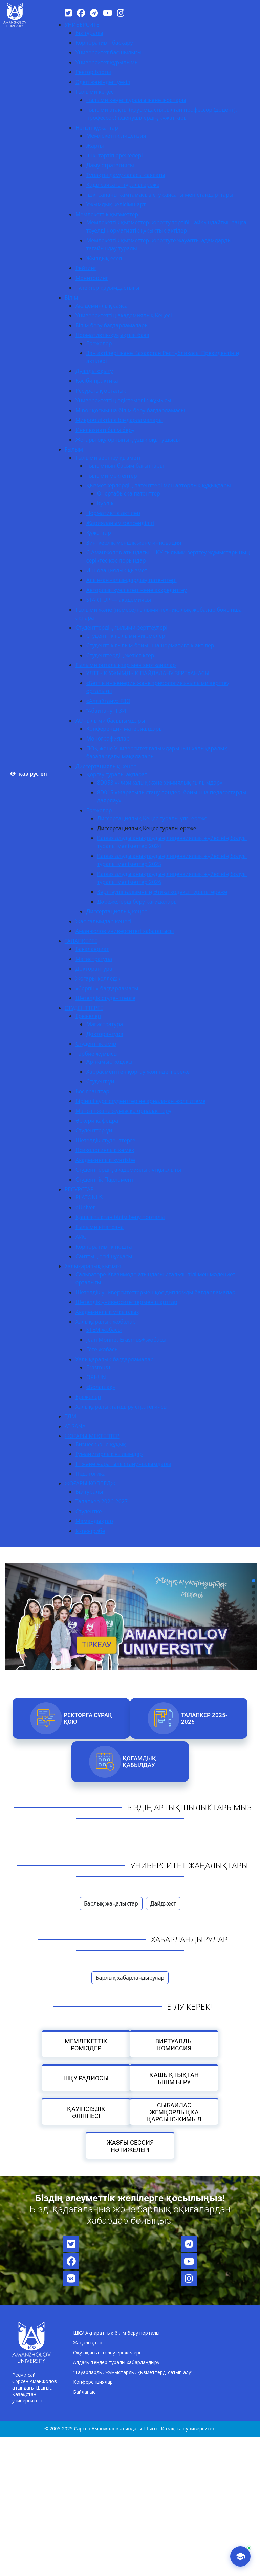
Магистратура (93, 959)
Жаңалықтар (87, 2342)
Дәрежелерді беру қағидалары (137, 901)
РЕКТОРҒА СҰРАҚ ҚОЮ (88, 1718)
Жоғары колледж (97, 978)
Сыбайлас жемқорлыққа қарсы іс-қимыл (174, 2112)
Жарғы (95, 145)
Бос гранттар (92, 1091)
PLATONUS (89, 1197)
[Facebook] (81, 12)
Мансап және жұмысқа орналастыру (123, 1111)
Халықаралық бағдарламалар (114, 1359)
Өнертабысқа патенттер (128, 493)
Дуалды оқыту (94, 371)
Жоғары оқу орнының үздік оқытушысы (127, 439)
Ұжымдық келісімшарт (116, 204)
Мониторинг (91, 278)
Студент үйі (101, 1081)
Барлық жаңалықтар (111, 1903)
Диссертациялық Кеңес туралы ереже (146, 828)
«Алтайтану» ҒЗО (108, 701)
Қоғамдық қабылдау (139, 1761)
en (43, 773)
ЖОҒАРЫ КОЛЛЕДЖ (90, 1483)
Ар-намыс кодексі (109, 1061)
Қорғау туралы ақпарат (116, 774)
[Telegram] (94, 12)
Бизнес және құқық (100, 1444)
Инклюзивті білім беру (104, 430)
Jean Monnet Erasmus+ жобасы (126, 1339)
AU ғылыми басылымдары (110, 720)
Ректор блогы (93, 72)
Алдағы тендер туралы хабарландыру (116, 2362)
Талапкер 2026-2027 (101, 1501)
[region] (130, 1599)
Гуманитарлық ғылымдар (109, 1454)
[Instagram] (120, 12)
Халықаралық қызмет (93, 1266)
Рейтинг (85, 268)
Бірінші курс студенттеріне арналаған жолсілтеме (140, 1101)
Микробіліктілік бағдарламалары (119, 420)
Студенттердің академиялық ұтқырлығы (128, 1169)
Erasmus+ (98, 1367)
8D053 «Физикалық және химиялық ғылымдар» (160, 782)
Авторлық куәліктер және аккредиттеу (136, 590)
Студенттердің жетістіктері (121, 655)
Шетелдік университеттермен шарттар (126, 1302)
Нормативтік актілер (113, 513)
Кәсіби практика (96, 380)
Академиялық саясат (102, 305)
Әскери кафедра (96, 1120)
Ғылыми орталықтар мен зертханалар (125, 665)
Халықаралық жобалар (105, 1321)
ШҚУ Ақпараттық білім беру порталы (116, 2333)
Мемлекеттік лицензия (116, 135)
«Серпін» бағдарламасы (106, 988)
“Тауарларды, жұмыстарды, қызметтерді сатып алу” (133, 2372)
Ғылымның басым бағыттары (125, 465)
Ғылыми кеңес (94, 91)
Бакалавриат (92, 949)
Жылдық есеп (104, 258)
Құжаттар (98, 532)
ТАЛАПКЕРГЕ (81, 941)
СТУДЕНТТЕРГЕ (84, 1008)
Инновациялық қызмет (116, 570)
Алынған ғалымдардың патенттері (131, 580)
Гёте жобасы (102, 1349)
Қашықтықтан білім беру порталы (120, 1217)
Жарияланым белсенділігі (120, 523)
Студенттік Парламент (104, 1179)
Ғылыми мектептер (111, 475)
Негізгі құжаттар (96, 127)
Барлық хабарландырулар (130, 1977)
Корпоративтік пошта (103, 1246)
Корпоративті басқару (104, 42)
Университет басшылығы (108, 52)
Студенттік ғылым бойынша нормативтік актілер (150, 645)
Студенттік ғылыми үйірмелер (125, 635)
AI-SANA (75, 1426)
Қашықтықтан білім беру (174, 2078)
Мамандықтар (94, 1521)
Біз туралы (89, 33)
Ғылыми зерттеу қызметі (107, 457)
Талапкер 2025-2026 (204, 1718)
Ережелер (99, 343)
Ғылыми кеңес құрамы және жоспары (136, 100)
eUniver (85, 1207)
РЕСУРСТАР (79, 1189)
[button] (253, 1580)
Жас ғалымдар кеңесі (103, 921)
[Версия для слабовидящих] (13, 774)
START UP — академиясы (118, 599)
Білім (71, 297)
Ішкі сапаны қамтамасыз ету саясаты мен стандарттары (159, 194)
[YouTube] (107, 12)
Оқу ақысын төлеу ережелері (106, 2352)
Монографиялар (108, 738)
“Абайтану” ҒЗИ (106, 710)
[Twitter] (68, 12)
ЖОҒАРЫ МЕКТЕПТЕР (92, 1436)
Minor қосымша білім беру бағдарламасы (130, 410)
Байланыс (84, 2391)
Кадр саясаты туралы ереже (122, 185)
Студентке (88, 1511)
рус (34, 773)
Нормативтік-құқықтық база (112, 335)
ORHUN (96, 1377)
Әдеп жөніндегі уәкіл (102, 82)
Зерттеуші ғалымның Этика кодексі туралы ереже (162, 892)
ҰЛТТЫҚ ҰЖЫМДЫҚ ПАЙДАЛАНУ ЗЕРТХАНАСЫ (148, 673)
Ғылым (74, 449)
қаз (23, 773)
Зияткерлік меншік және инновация (133, 542)
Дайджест (163, 1903)
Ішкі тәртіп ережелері (114, 155)
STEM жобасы (104, 1330)
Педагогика (90, 1473)
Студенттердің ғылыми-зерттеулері (121, 627)
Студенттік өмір (95, 1044)
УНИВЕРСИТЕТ (84, 24)
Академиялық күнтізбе (105, 1160)
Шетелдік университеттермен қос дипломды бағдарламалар (155, 1292)
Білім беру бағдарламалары (112, 325)
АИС (81, 1236)
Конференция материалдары (124, 728)
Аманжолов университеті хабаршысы (124, 931)
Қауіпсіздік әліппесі (86, 2112)
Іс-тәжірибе (90, 1531)
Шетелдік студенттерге (105, 998)
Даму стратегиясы (110, 165)
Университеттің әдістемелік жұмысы (123, 400)
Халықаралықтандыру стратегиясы (121, 1406)
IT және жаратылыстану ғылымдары (123, 1464)
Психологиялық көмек (104, 1150)
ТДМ (71, 1416)
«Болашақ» (100, 1387)
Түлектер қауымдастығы (107, 287)
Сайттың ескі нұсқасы (103, 1256)
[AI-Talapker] (240, 2556)
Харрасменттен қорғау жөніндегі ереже (138, 1071)
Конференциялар (93, 2382)
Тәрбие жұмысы (96, 1053)
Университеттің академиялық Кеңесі (123, 315)
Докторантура (93, 968)
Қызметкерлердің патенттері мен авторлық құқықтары (158, 485)
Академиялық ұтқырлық (107, 1312)
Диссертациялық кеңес (105, 766)
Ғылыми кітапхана (99, 1227)
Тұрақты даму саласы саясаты (125, 175)
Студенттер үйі (94, 1130)
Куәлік (105, 503)
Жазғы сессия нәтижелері (130, 2146)
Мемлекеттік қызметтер (106, 214)
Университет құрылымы (107, 62)
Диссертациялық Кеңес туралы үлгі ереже (152, 818)
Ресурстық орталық (101, 390)
